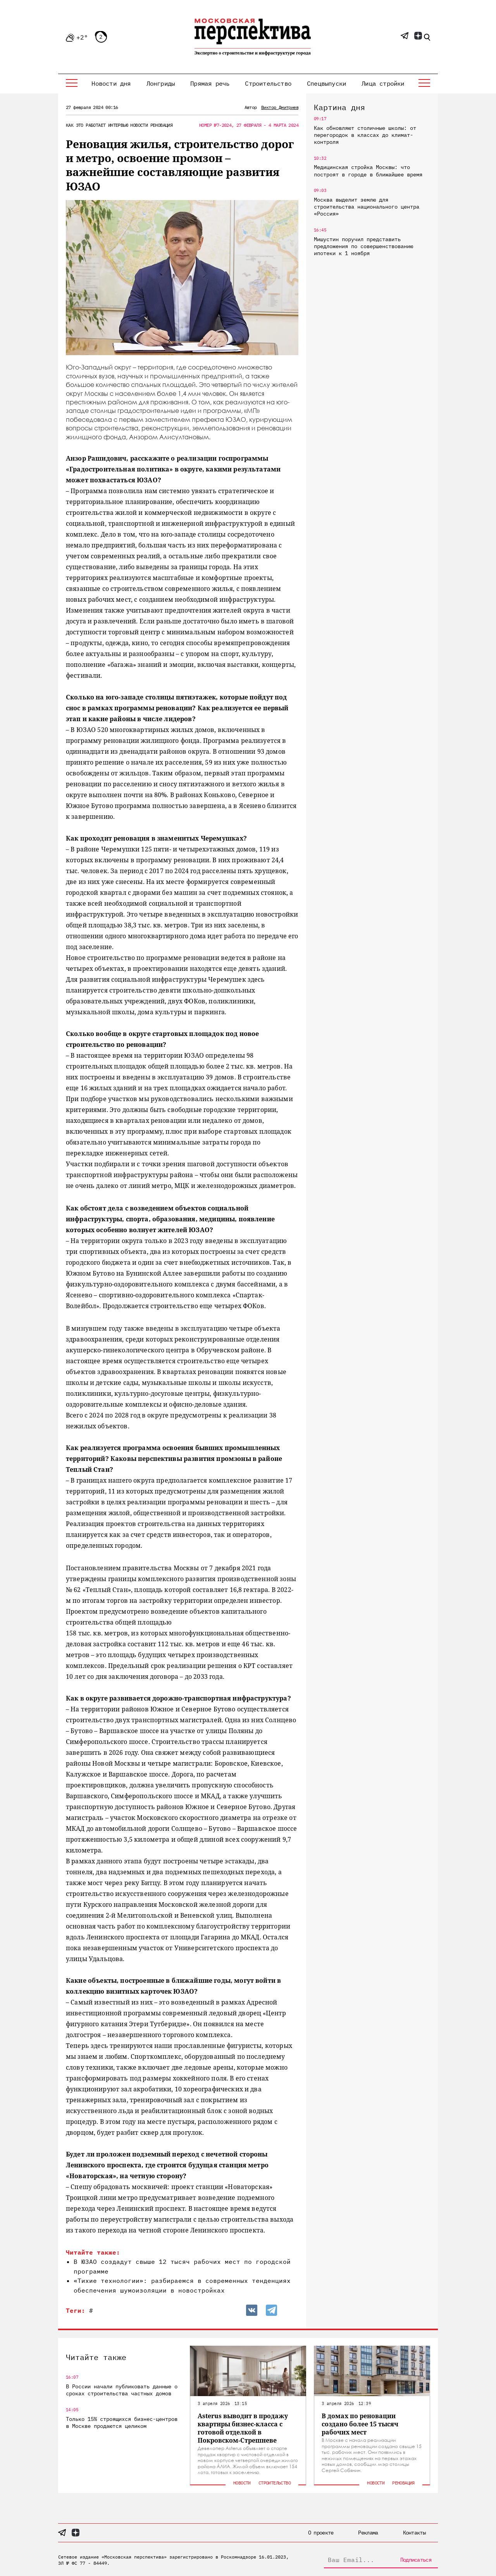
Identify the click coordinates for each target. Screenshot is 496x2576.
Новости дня (111, 83)
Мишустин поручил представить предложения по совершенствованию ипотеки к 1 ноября (363, 246)
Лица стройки (383, 83)
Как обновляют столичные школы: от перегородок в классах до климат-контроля (365, 134)
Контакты (414, 2532)
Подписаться (415, 2559)
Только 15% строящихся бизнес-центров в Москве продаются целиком (121, 2422)
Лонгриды (160, 83)
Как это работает (85, 125)
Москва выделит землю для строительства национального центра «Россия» (366, 206)
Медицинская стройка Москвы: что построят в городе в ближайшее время (368, 171)
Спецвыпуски (326, 83)
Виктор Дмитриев (279, 107)
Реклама (368, 2532)
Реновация (161, 125)
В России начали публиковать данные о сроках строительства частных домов (121, 2390)
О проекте (321, 2532)
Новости (139, 125)
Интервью (118, 125)
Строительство (268, 83)
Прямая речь (209, 83)
